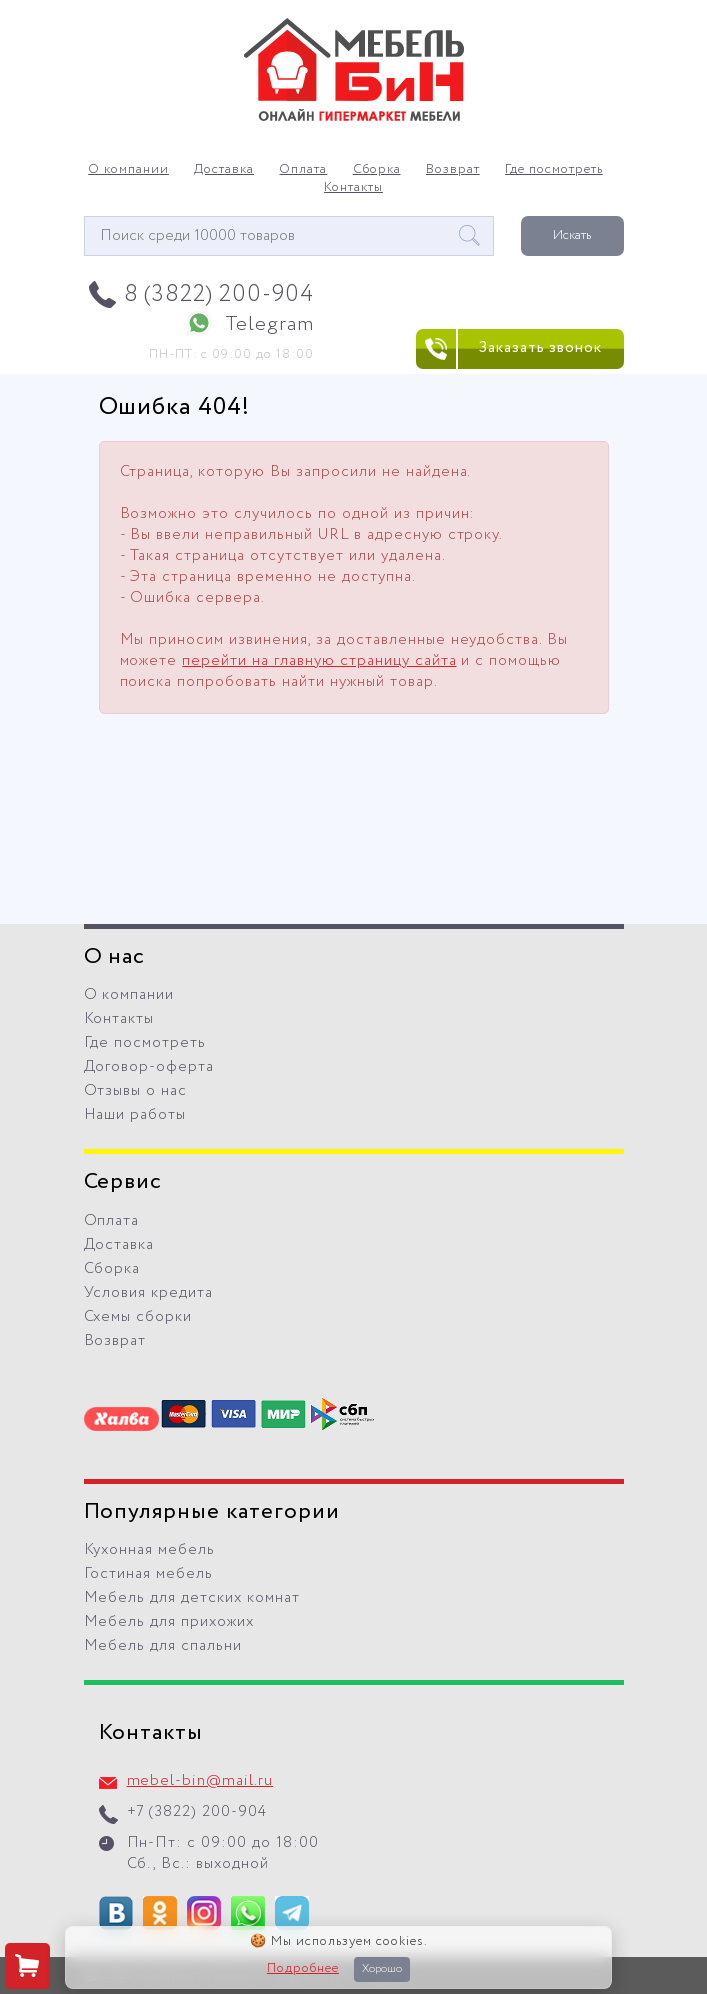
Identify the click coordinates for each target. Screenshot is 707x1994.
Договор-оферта (149, 1067)
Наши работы (135, 1115)
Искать (572, 235)
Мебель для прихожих (169, 1622)
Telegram (269, 324)
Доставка (224, 170)
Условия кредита (149, 1293)
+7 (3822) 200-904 (197, 1812)
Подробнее (303, 1969)
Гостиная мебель (149, 1574)
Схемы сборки (138, 1317)
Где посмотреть (554, 170)
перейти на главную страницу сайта (319, 661)
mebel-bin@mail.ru (200, 1781)
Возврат (453, 170)
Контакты (353, 188)
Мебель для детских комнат (192, 1598)
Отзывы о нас (136, 1091)
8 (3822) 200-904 (219, 294)
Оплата (303, 170)
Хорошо (382, 1969)
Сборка (377, 170)
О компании (128, 170)
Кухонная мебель (150, 1550)
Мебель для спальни (163, 1646)
